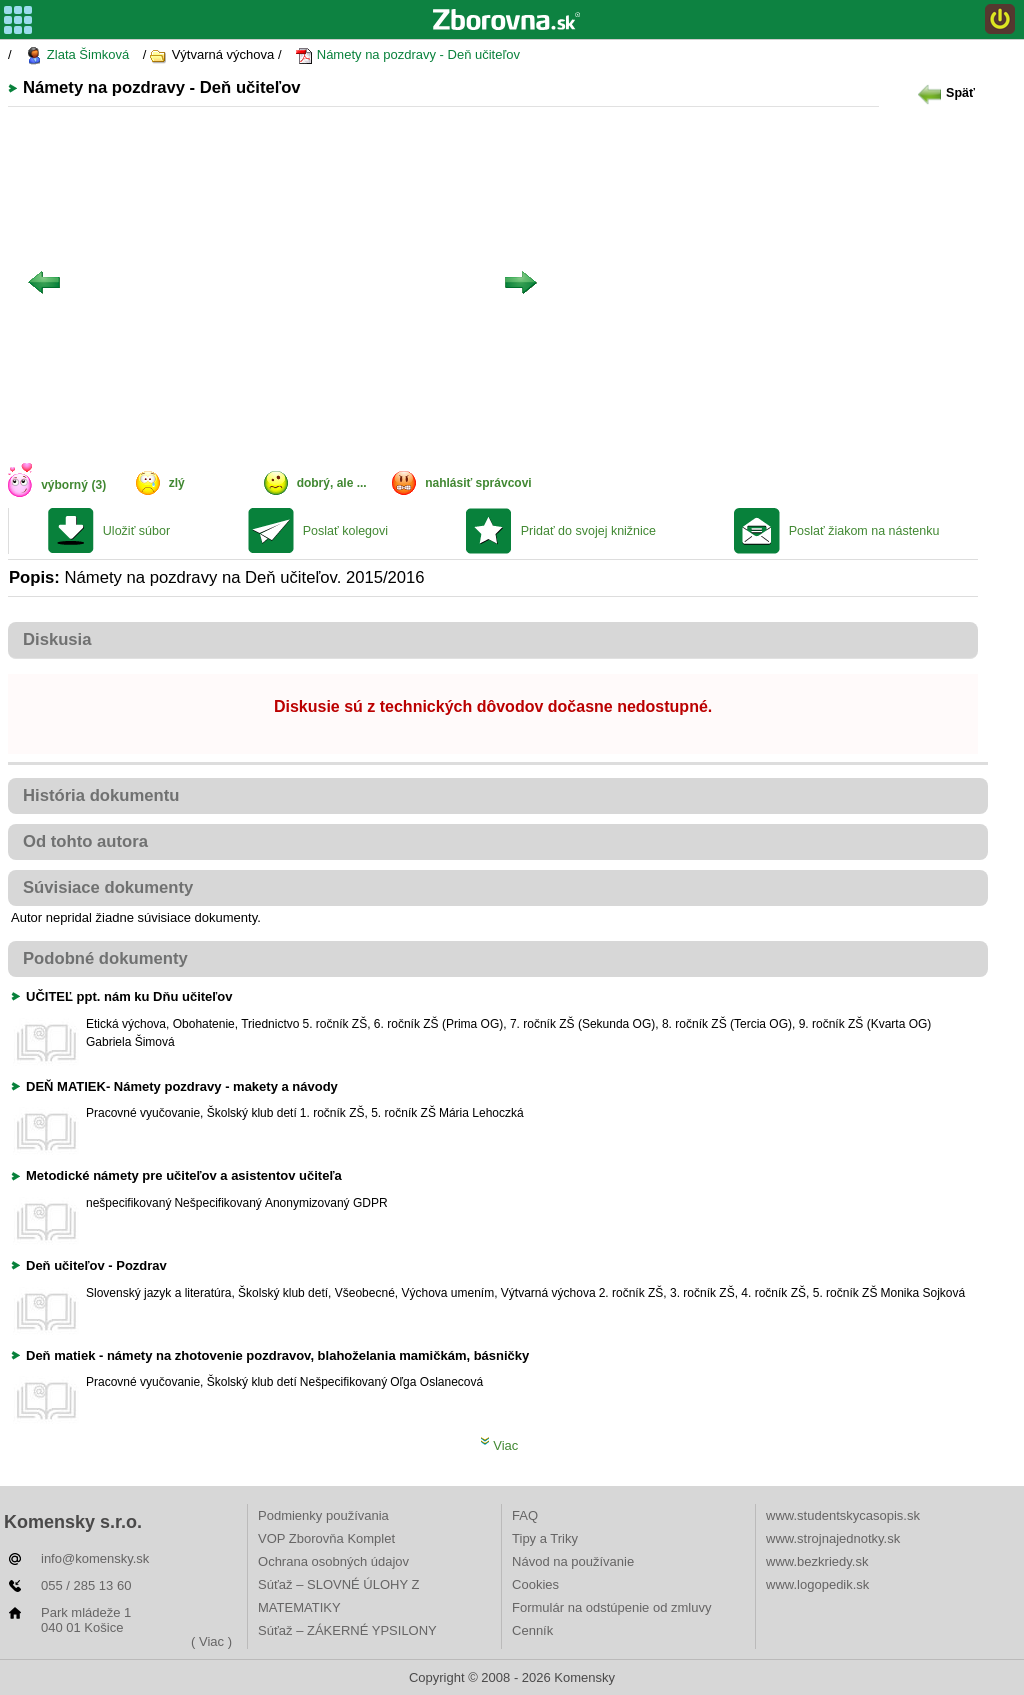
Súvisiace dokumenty (108, 887)
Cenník (532, 1630)
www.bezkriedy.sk (817, 1561)
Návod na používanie (573, 1561)
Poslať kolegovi (345, 531)
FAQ (525, 1515)
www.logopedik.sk (817, 1584)
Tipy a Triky (545, 1538)
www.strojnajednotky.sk (833, 1538)
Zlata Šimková (77, 55)
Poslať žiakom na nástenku (864, 531)
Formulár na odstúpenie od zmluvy (611, 1607)
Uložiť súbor (136, 531)
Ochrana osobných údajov (333, 1561)
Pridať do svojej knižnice (588, 531)
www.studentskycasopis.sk (843, 1515)
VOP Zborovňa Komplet (326, 1538)
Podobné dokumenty (105, 958)
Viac (499, 1445)
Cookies (535, 1584)
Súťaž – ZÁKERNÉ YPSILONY (347, 1630)
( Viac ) (211, 1641)
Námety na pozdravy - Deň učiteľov (407, 55)
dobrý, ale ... (332, 483)
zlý (177, 483)
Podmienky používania (323, 1515)
